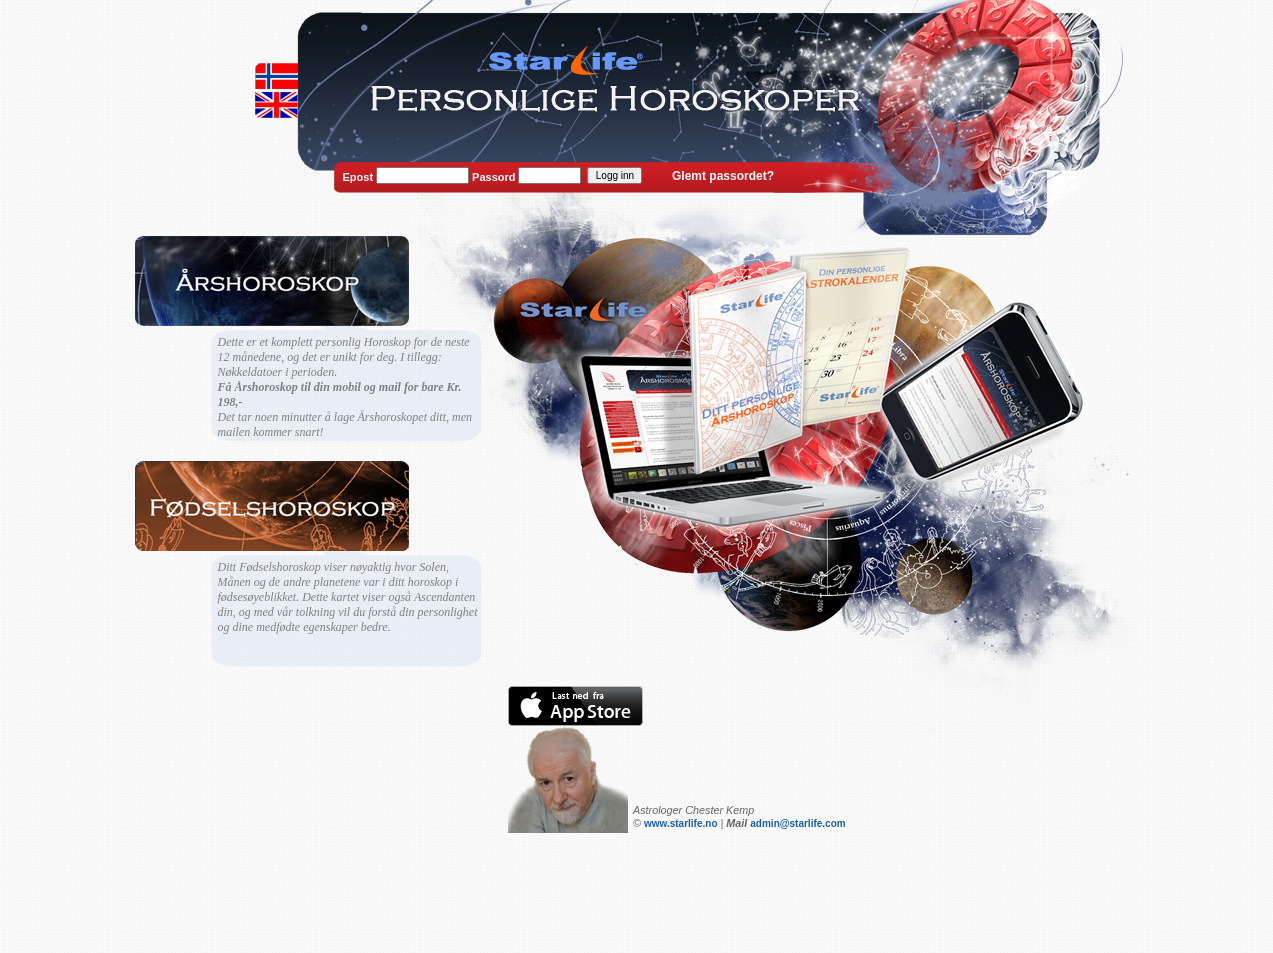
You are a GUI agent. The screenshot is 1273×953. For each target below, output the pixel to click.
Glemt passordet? (723, 176)
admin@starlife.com (797, 823)
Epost (358, 177)
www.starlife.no (681, 823)
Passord (493, 177)
